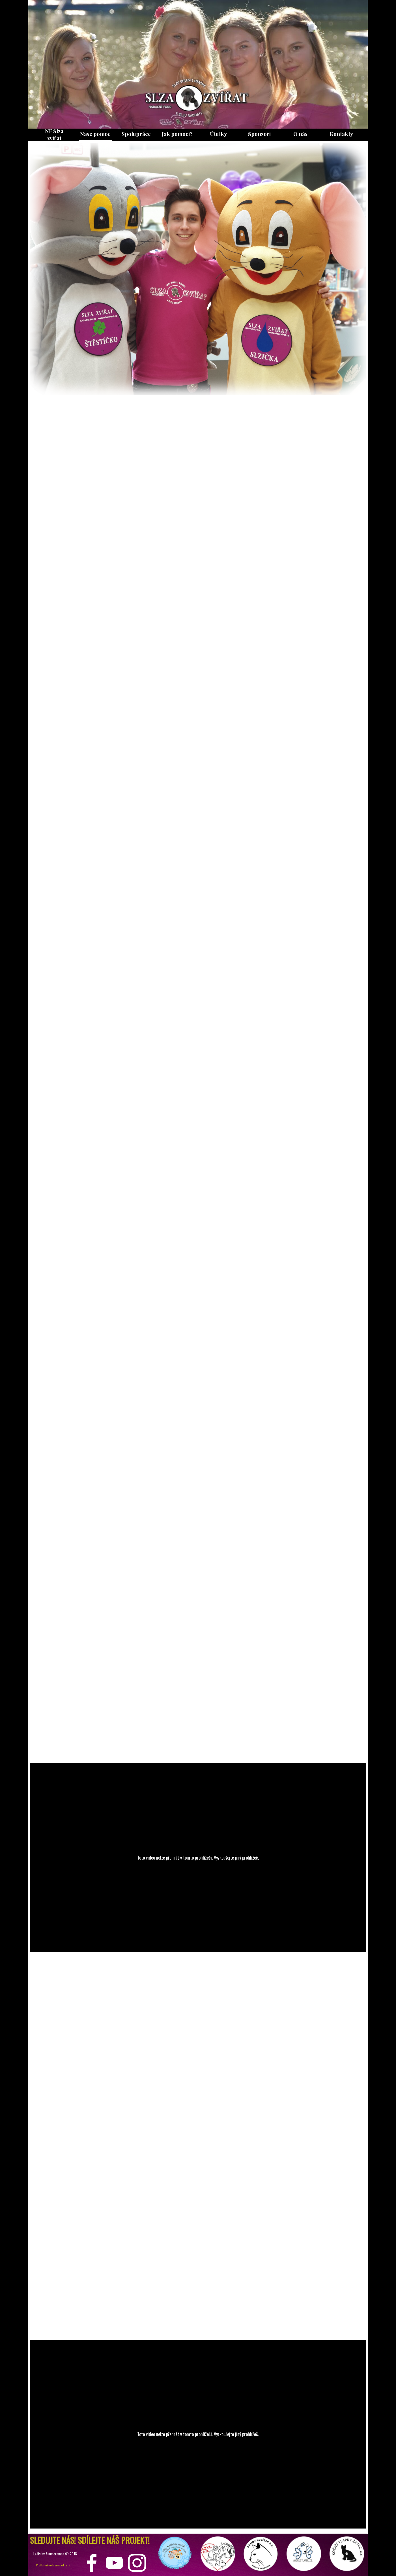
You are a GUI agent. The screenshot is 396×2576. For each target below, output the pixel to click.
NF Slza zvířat (54, 134)
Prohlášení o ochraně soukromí (53, 2565)
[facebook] (91, 2562)
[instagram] (137, 2562)
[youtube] (114, 2562)
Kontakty (341, 133)
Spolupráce (136, 133)
